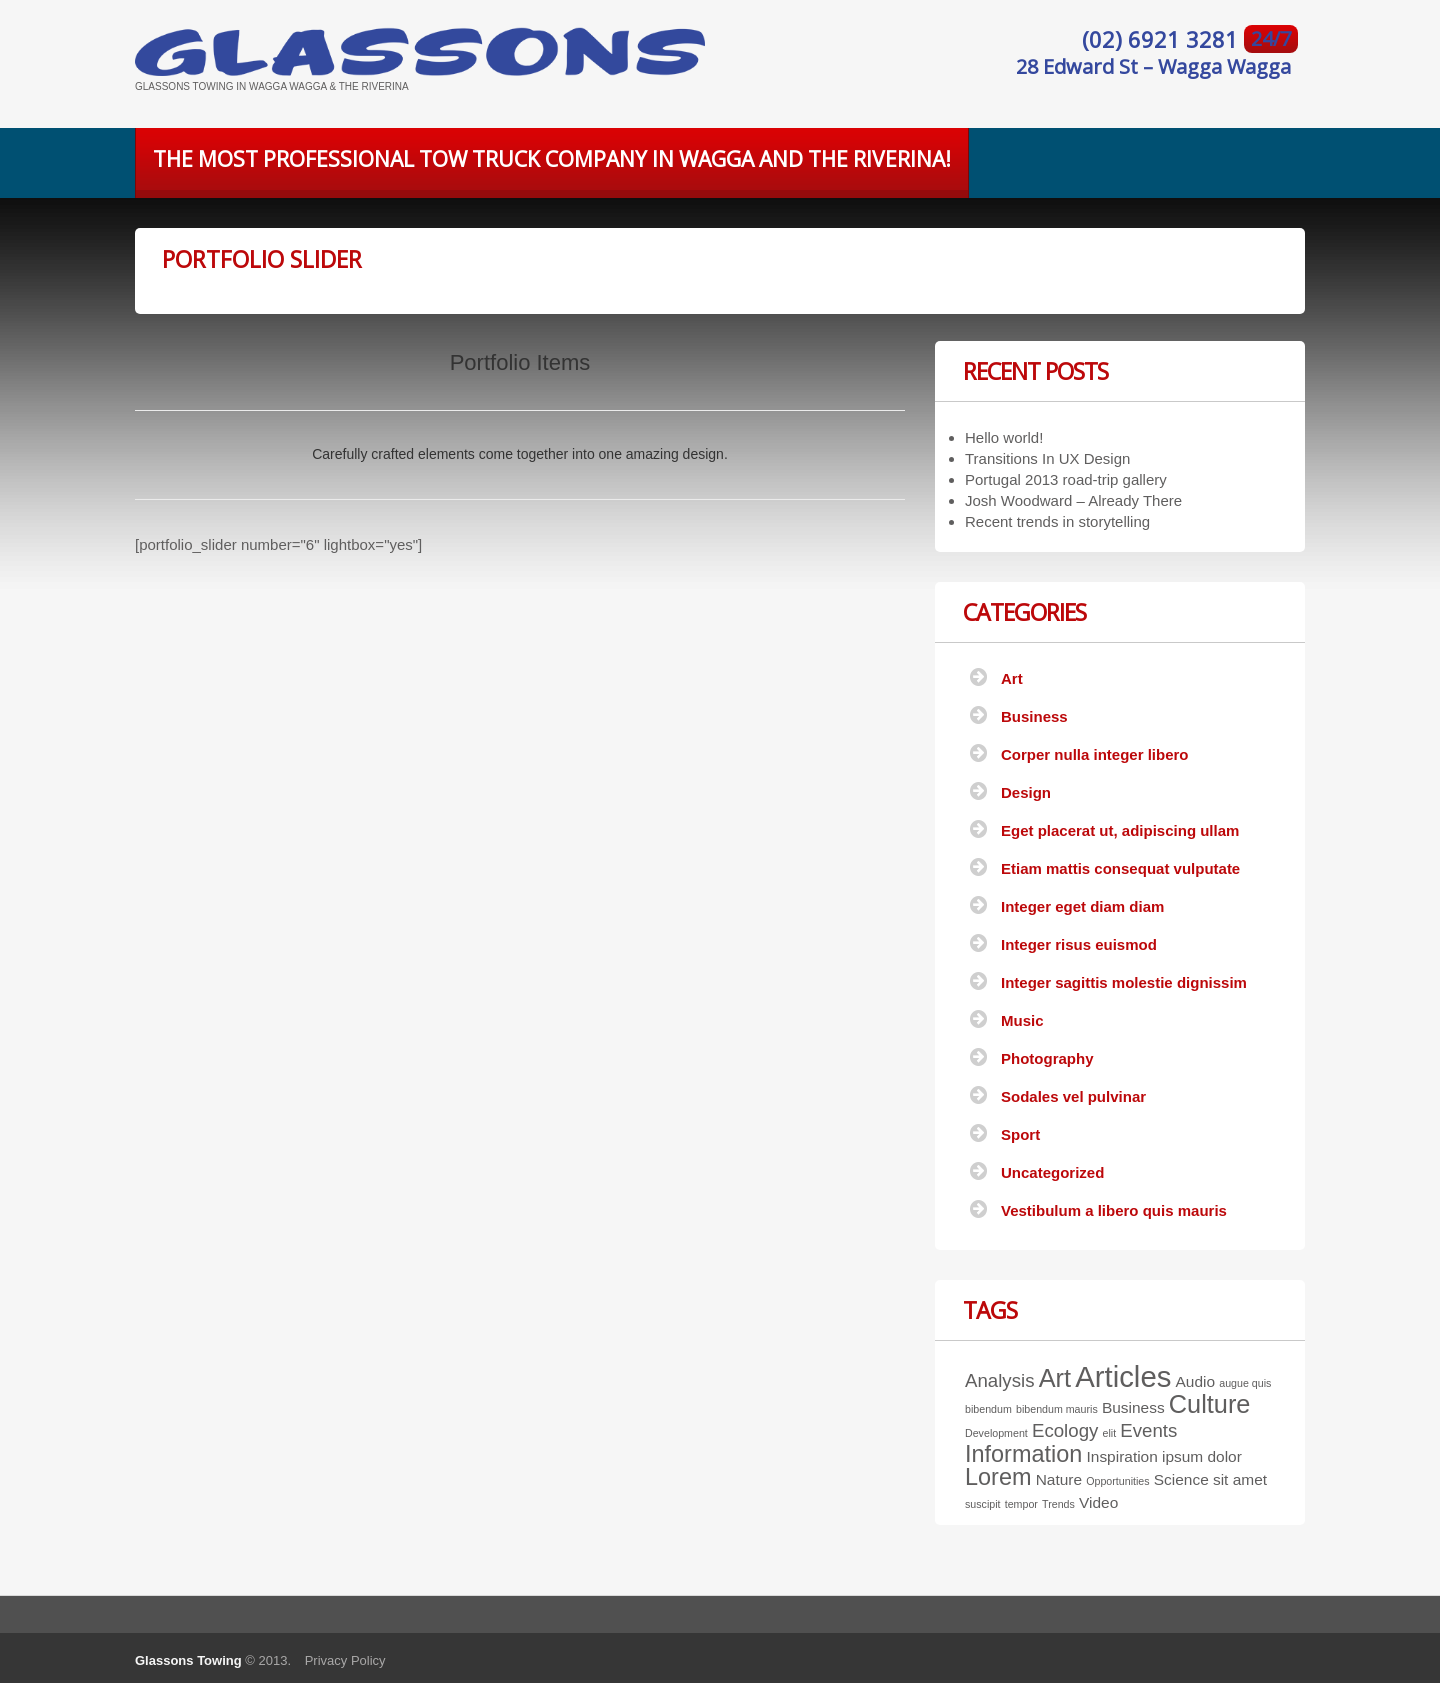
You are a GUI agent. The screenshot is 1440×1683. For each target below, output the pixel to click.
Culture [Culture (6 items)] (1210, 1404)
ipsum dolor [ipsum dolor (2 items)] (1202, 1456)
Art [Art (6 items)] (1055, 1378)
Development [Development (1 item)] (996, 1433)
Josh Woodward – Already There (1073, 500)
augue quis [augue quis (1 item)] (1245, 1383)
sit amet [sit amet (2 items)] (1240, 1479)
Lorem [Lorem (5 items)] (998, 1477)
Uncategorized (1052, 1172)
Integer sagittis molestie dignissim (1124, 982)
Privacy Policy (345, 1660)
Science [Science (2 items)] (1181, 1479)
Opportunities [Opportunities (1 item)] (1117, 1481)
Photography (1047, 1058)
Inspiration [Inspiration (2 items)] (1122, 1456)
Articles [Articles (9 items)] (1123, 1376)
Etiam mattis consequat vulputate (1120, 868)
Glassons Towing (188, 1660)
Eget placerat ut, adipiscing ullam (1120, 830)
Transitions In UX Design (1047, 458)
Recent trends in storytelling (1057, 521)
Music (1022, 1020)
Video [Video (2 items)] (1098, 1502)
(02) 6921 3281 (1163, 39)
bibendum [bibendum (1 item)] (988, 1409)
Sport (1020, 1134)
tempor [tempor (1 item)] (1021, 1504)
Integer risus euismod (1079, 944)
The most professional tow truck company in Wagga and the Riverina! (552, 159)
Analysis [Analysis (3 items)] (999, 1380)
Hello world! (1004, 437)
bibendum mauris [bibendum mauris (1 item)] (1057, 1409)
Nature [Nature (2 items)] (1059, 1479)
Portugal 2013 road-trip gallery (1066, 479)
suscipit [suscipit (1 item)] (983, 1504)
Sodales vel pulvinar (1073, 1096)
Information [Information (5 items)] (1023, 1454)
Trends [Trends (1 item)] (1058, 1504)
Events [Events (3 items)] (1148, 1430)
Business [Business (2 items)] (1133, 1407)
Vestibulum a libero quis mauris (1114, 1210)
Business (1034, 716)
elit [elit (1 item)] (1110, 1433)
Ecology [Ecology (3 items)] (1065, 1430)
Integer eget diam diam (1082, 906)
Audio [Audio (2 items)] (1196, 1381)
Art (1012, 678)
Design (1026, 792)
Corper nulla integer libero (1095, 754)
